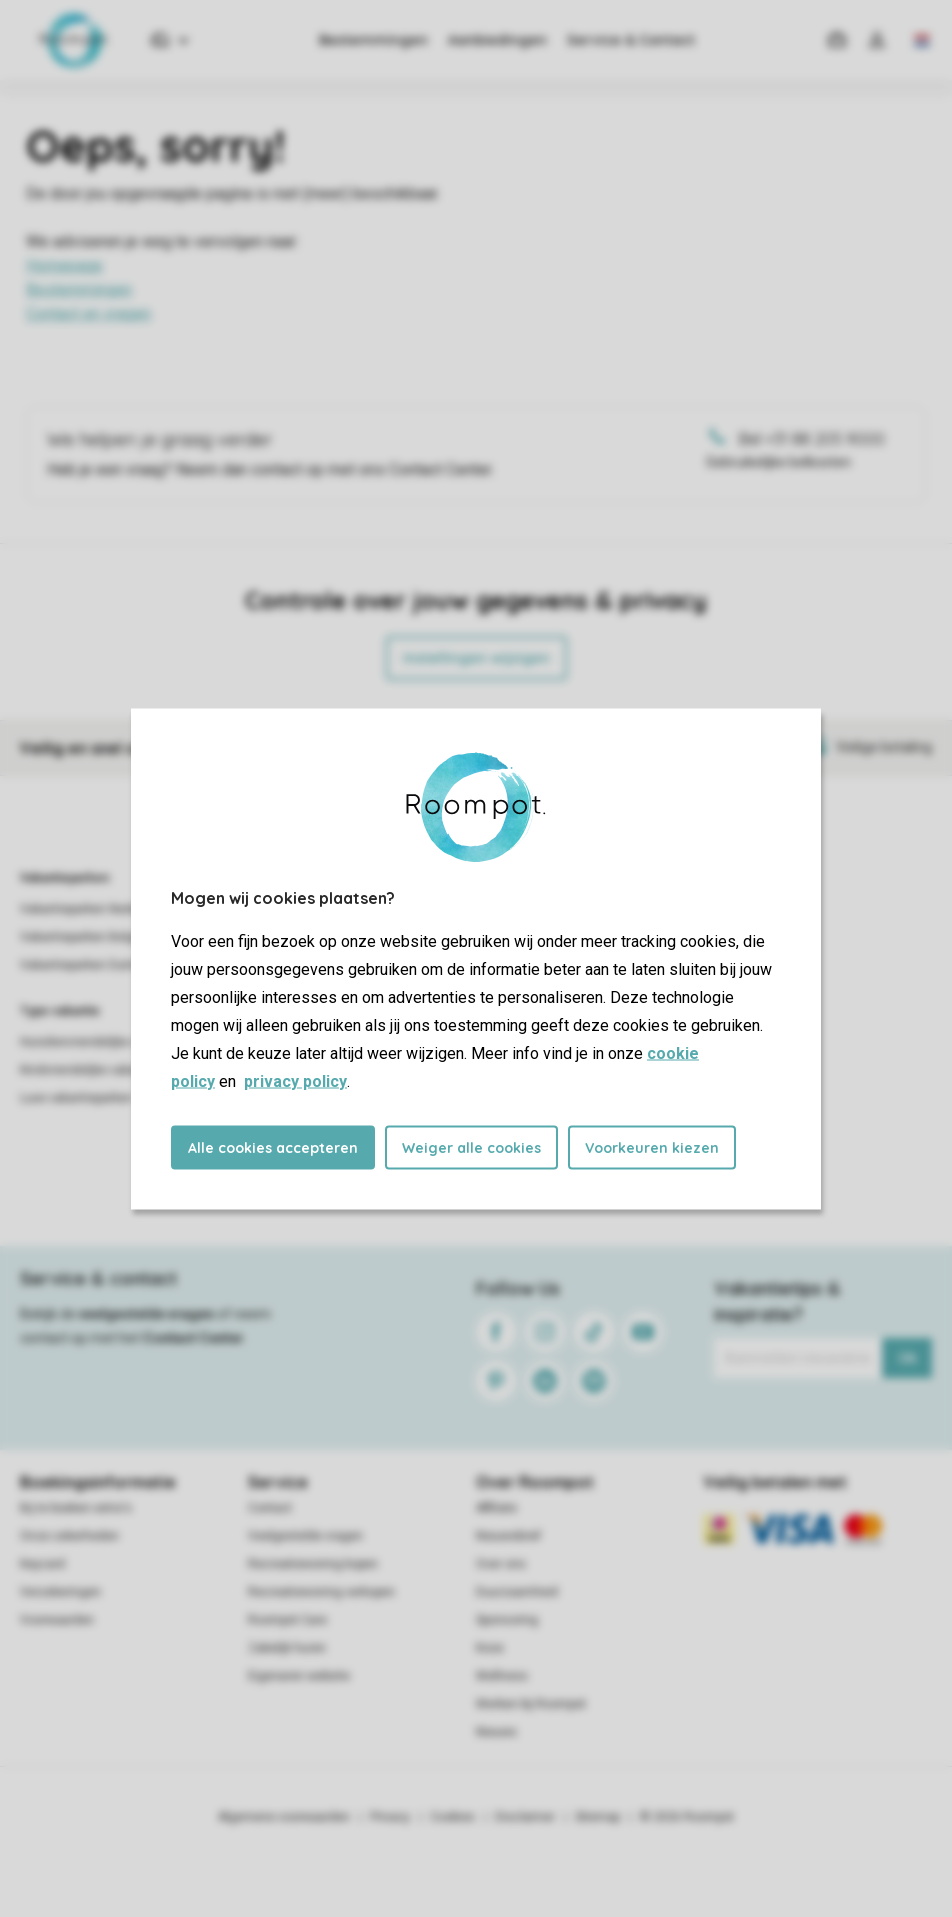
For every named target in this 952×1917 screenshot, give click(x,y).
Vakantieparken (64, 878)
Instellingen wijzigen (476, 658)
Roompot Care (287, 1620)
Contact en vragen (88, 313)
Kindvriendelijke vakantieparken (107, 1070)
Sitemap (597, 1817)
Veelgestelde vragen (305, 1536)
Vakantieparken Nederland (93, 909)
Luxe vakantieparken (76, 1098)
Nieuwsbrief (508, 1536)
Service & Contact (631, 40)
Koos (490, 1648)
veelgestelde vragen (146, 1314)
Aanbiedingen (497, 40)
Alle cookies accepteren (273, 1147)
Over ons (501, 1564)
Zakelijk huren (287, 1648)
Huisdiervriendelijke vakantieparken (118, 1042)
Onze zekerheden (69, 1536)
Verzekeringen (60, 1592)
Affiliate (496, 1508)
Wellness (502, 1676)
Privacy (390, 1817)
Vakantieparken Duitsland (91, 965)
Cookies (452, 1817)
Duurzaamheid (517, 1592)
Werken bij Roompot (531, 1704)
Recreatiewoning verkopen (321, 1592)
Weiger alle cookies (471, 1147)
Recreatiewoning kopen (313, 1564)
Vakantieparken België (82, 937)
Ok (907, 1358)
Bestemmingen (373, 40)
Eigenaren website (299, 1676)
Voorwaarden (57, 1620)
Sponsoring (507, 1620)
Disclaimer (525, 1817)
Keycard (42, 1564)
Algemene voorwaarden (284, 1817)
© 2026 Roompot (687, 1817)
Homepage (64, 265)
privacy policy (295, 1080)
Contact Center (193, 1338)
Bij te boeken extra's (76, 1508)
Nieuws (496, 1732)
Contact (270, 1508)
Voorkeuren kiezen (652, 1147)
